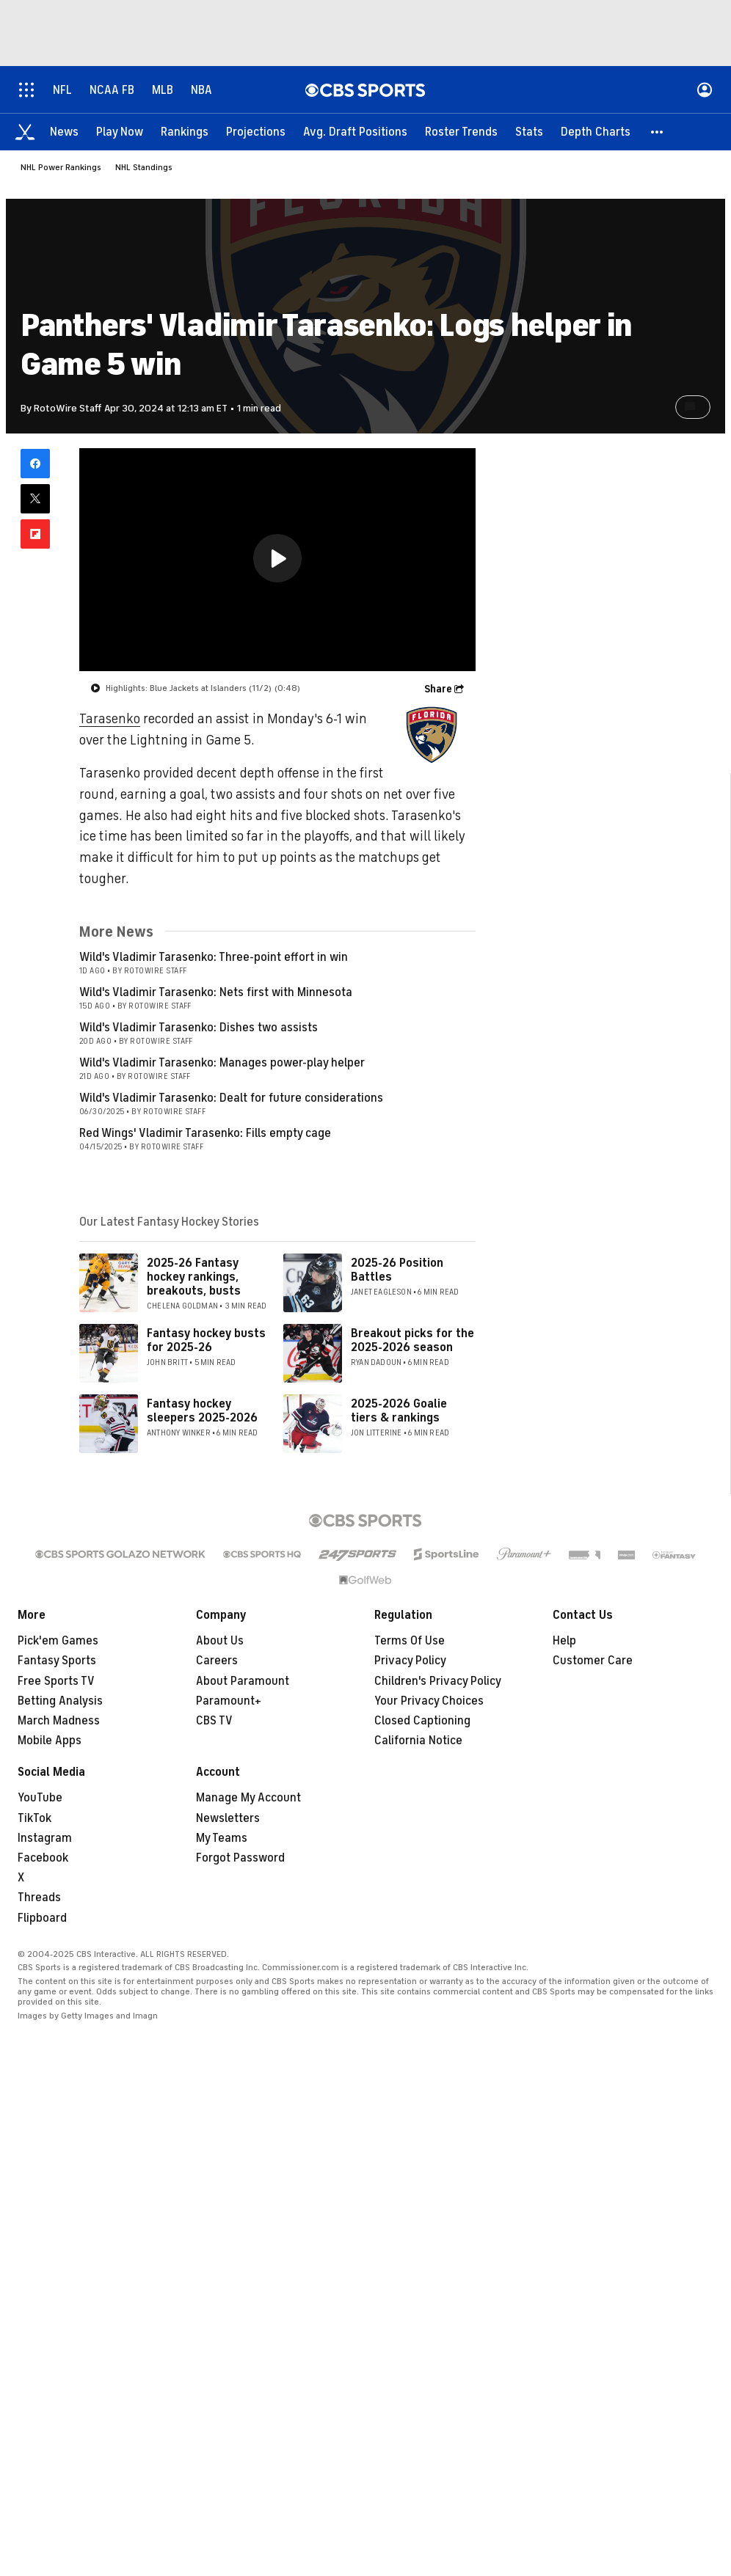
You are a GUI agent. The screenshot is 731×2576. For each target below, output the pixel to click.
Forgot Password (240, 1858)
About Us (220, 1640)
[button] (657, 132)
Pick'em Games (58, 1640)
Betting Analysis (60, 1701)
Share (438, 689)
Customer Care (593, 1660)
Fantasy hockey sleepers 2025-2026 (202, 1411)
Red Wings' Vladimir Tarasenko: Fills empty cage (205, 1133)
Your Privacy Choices (429, 1701)
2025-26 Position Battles (397, 1270)
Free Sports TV (56, 1681)
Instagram (45, 1838)
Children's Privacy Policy (437, 1681)
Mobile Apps (49, 1740)
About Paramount (242, 1681)
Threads (39, 1897)
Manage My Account (248, 1797)
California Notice (418, 1740)
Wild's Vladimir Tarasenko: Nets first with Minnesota (215, 992)
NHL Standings (143, 167)
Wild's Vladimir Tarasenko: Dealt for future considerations (231, 1098)
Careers (217, 1660)
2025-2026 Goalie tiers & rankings (399, 1411)
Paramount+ (228, 1701)
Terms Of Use (409, 1640)
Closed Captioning (422, 1720)
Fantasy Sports (57, 1660)
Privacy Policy (410, 1660)
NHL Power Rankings (61, 167)
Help (564, 1640)
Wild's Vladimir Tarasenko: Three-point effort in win (213, 957)
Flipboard (42, 1918)
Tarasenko (109, 719)
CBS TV (214, 1720)
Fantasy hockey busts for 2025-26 (206, 1340)
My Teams (221, 1838)
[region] (277, 559)
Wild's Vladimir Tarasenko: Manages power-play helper (222, 1062)
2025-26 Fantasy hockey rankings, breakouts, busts (194, 1277)
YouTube (40, 1797)
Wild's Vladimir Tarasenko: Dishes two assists (198, 1027)
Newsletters (228, 1818)
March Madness (59, 1720)
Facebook (43, 1858)
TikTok (34, 1818)
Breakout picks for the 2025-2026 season (412, 1340)
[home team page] (431, 735)
